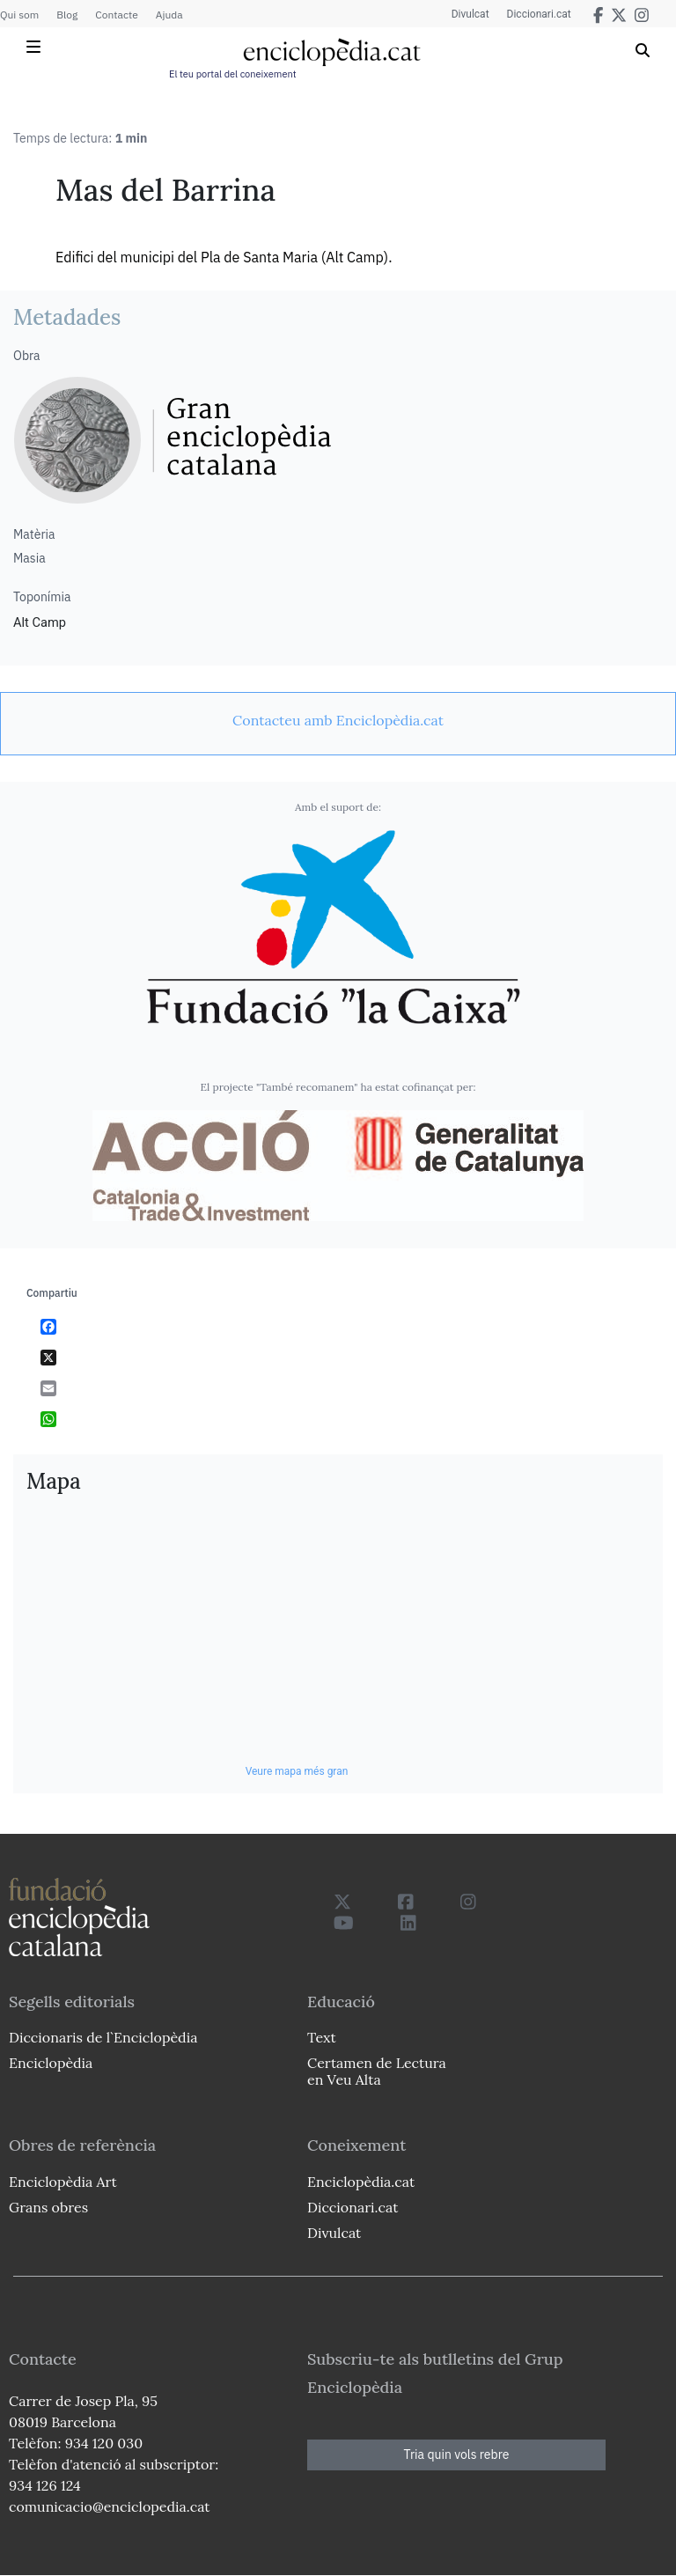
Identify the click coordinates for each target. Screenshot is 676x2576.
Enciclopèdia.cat (361, 2181)
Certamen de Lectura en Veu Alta (376, 2071)
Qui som (19, 14)
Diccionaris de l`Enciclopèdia (103, 2037)
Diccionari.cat (539, 14)
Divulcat (470, 14)
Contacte (116, 14)
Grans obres (48, 2207)
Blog (66, 14)
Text (321, 2037)
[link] (338, 720)
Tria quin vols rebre (457, 2454)
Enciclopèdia (50, 2063)
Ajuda (169, 14)
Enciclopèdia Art (63, 2181)
